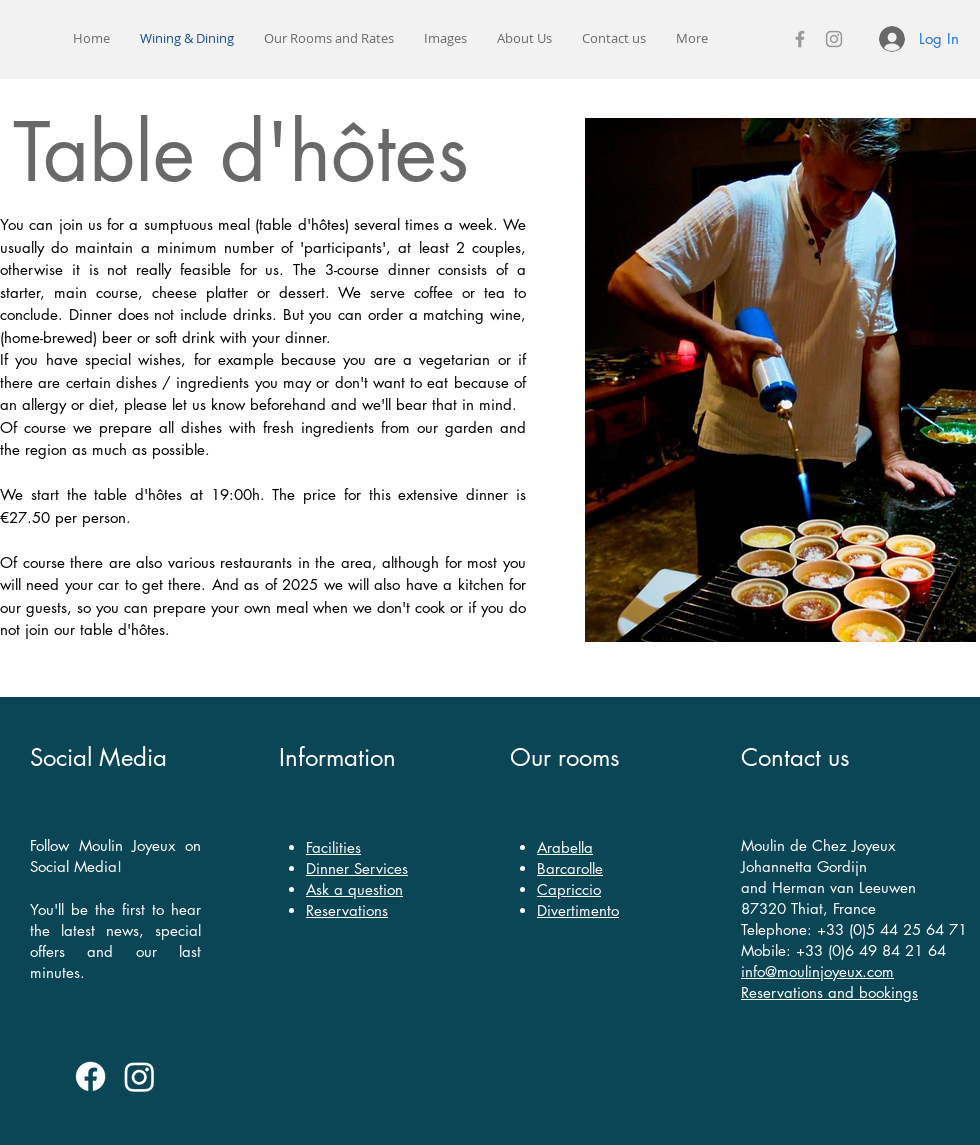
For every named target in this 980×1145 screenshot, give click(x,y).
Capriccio (569, 889)
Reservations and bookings (829, 992)
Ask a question (354, 889)
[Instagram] (834, 39)
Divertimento (578, 910)
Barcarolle (570, 868)
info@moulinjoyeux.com (817, 971)
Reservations (347, 910)
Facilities (333, 847)
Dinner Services (357, 868)
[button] (329, 38)
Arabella (565, 847)
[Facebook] (800, 39)
